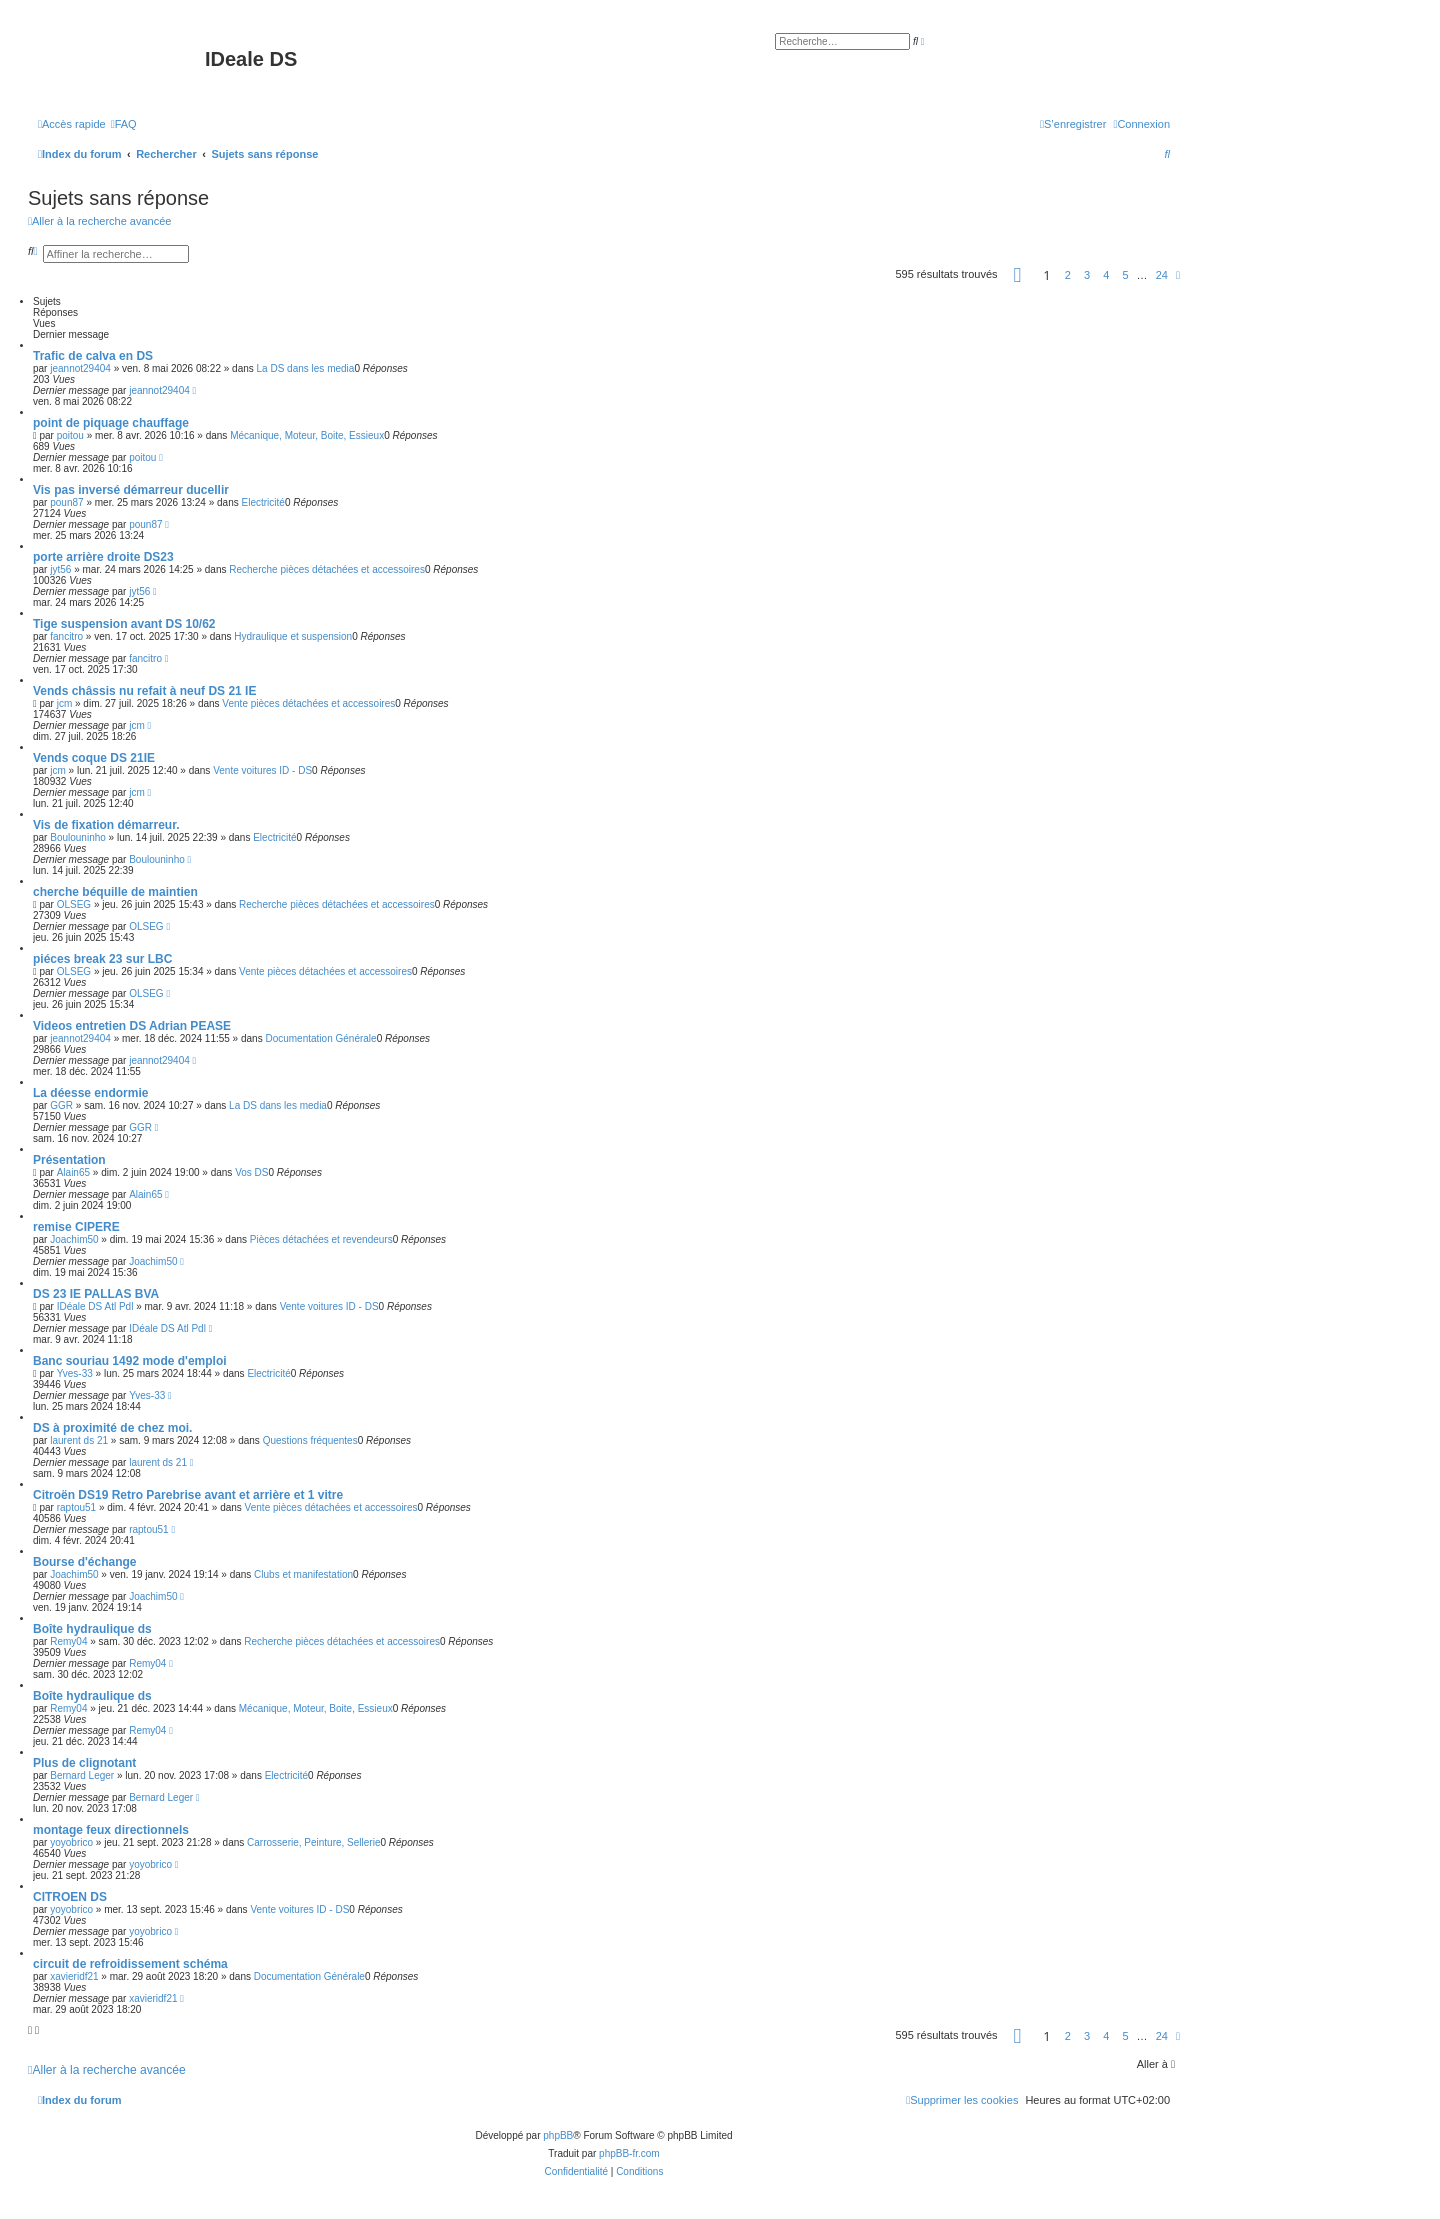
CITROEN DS (70, 1897)
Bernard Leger (82, 1775)
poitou (70, 435)
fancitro (66, 636)
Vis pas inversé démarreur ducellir (131, 490)
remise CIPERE (76, 1227)
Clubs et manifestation (303, 1574)
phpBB (558, 2135)
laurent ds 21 (79, 1440)
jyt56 (60, 569)
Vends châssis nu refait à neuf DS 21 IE (144, 691)
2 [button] (1068, 275)
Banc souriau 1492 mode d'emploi (130, 1361)
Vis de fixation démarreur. (106, 825)
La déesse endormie (90, 1093)
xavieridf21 (74, 1976)
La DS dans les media (306, 368)
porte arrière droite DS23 (103, 557)
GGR (61, 1105)
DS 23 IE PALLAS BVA (96, 1294)
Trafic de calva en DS (93, 356)
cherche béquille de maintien (115, 892)
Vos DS (251, 1172)
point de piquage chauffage (111, 423)
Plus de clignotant (84, 1763)
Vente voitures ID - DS (262, 770)
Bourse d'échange (85, 1562)
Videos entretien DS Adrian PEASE (132, 1026)
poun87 (66, 502)
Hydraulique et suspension (293, 636)
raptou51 (76, 1507)
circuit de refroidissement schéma (130, 1964)
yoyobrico (71, 1842)
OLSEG (74, 904)
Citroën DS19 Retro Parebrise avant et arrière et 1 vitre (188, 1495)
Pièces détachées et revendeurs (321, 1239)
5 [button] (1125, 275)
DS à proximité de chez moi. (112, 1428)
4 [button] (1106, 275)
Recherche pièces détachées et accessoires (327, 569)
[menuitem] (124, 124)
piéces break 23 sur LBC (102, 959)
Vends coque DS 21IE (94, 758)
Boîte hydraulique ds (92, 1629)
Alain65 (73, 1172)
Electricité (263, 502)
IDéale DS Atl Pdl (95, 1306)
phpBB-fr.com (629, 2153)
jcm (65, 703)
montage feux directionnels (111, 1830)
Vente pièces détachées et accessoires (308, 703)
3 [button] (1087, 275)
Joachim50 (74, 1239)
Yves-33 (75, 1373)
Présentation (69, 1160)
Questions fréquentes (310, 1440)
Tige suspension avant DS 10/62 (124, 624)
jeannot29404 (80, 368)
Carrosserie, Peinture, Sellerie (313, 1842)
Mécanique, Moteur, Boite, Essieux (307, 435)
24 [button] (1162, 275)
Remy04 (68, 1641)
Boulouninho (78, 837)
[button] (1018, 275)
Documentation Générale (320, 1038)
